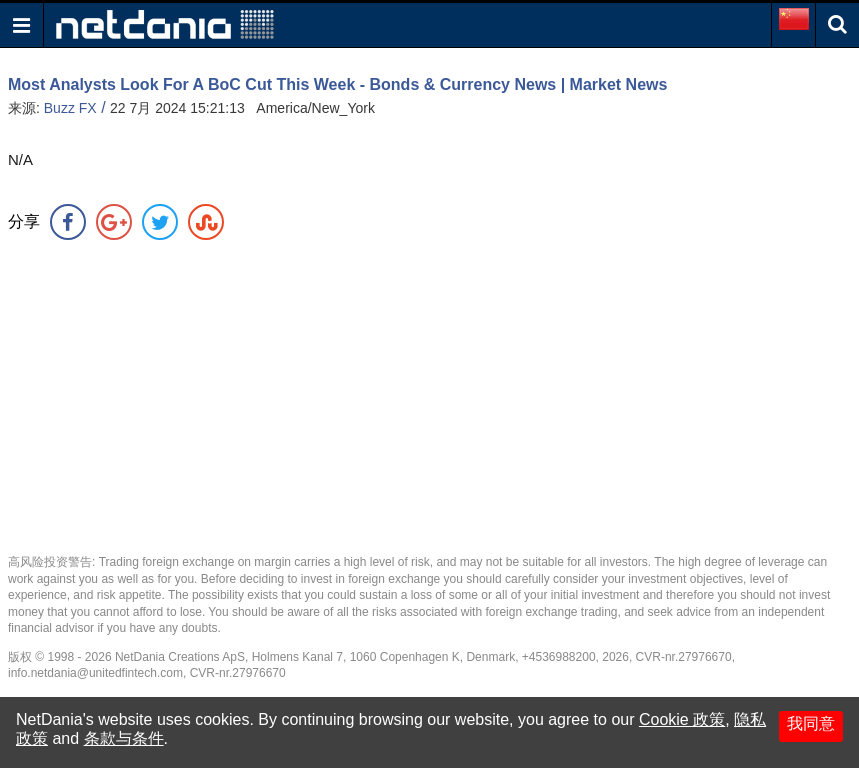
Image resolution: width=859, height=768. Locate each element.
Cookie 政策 (682, 719)
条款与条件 (124, 738)
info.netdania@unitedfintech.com (95, 673)
